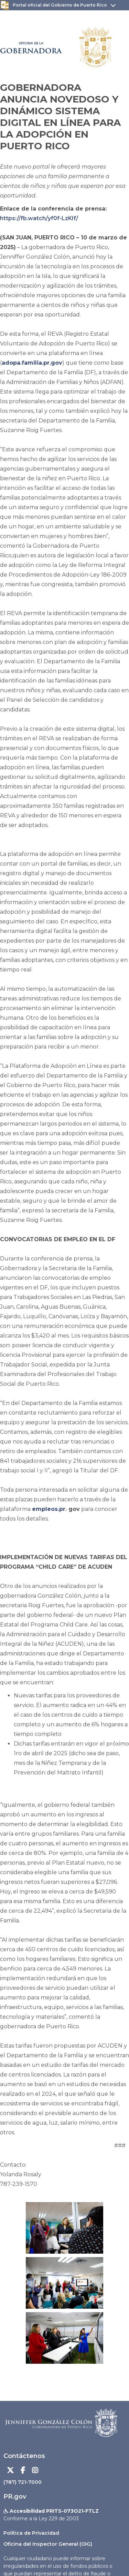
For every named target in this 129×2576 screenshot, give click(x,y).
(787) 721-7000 (22, 2482)
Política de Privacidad (31, 2533)
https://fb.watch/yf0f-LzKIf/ (39, 218)
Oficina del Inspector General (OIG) (47, 2544)
